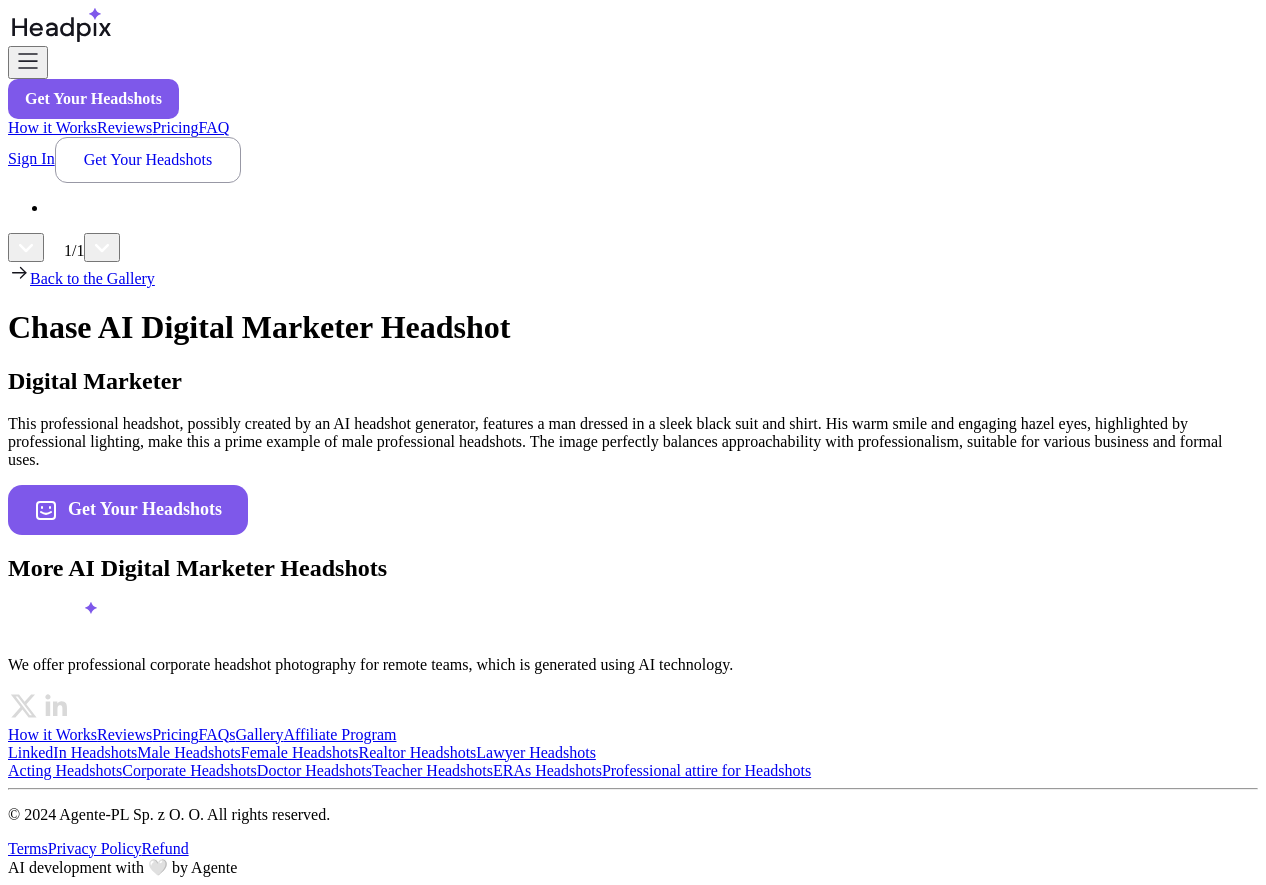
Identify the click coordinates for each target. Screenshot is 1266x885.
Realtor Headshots (418, 752)
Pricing (175, 127)
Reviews (124, 127)
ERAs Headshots (547, 770)
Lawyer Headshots (536, 752)
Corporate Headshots (189, 770)
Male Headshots (189, 752)
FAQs (216, 734)
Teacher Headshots (432, 770)
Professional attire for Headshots (706, 770)
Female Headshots (300, 752)
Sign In (31, 158)
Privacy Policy (95, 848)
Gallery (259, 734)
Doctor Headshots (314, 770)
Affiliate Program (339, 734)
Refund (165, 848)
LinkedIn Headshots (72, 752)
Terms (28, 848)
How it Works (52, 127)
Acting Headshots (65, 770)
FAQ (213, 127)
